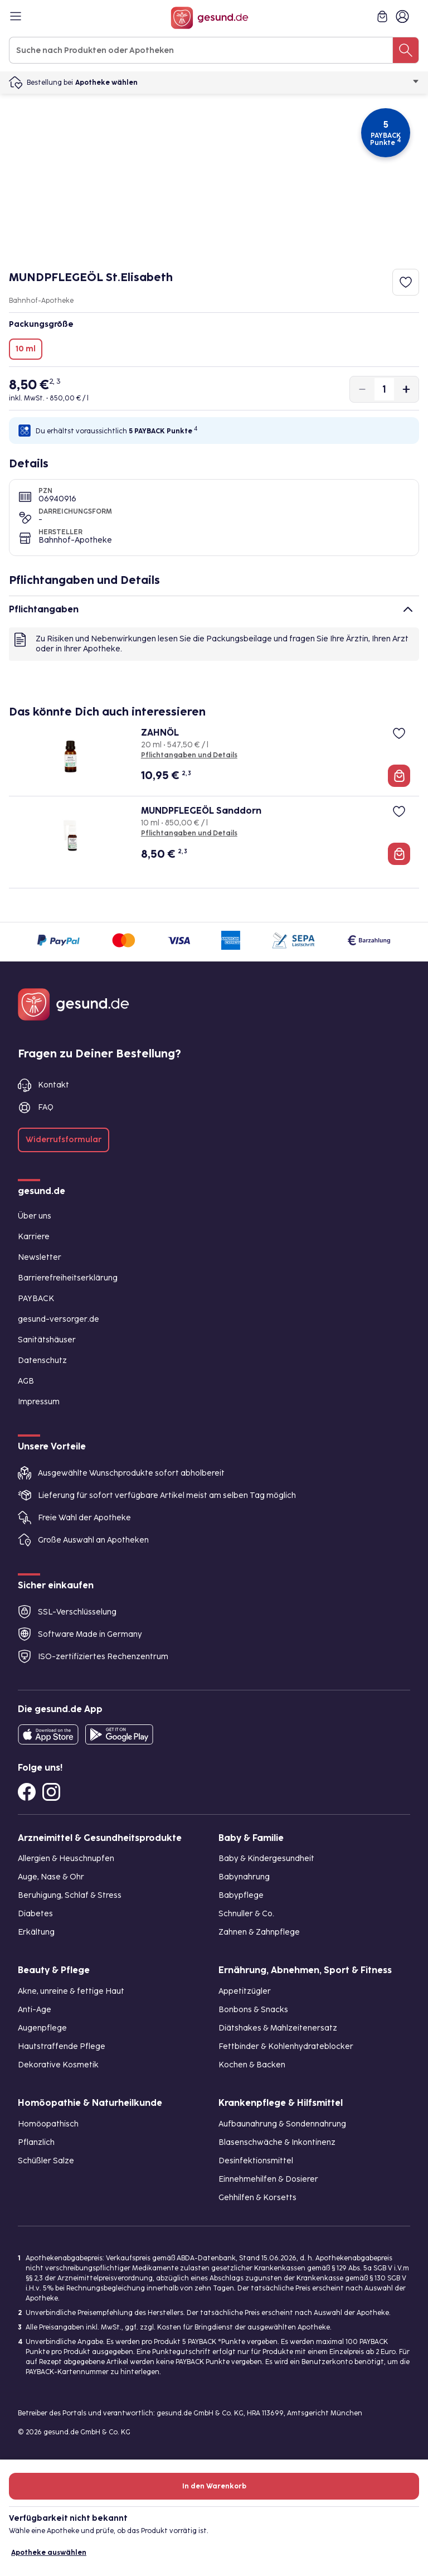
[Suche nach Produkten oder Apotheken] (405, 50)
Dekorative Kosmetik (58, 2065)
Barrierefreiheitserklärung (68, 1278)
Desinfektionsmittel (255, 2161)
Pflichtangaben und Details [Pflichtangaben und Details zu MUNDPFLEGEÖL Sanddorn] (189, 833)
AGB (26, 1381)
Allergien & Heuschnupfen (66, 1858)
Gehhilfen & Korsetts (257, 2197)
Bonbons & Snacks (253, 2009)
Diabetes (35, 1913)
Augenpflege (42, 2028)
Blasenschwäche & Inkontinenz (276, 2142)
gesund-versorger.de (58, 1319)
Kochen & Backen (251, 2065)
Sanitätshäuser (47, 1340)
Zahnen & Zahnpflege (259, 1932)
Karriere (34, 1236)
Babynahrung (244, 1877)
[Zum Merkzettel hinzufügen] (405, 282)
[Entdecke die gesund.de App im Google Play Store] (119, 1734)
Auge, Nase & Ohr (51, 1877)
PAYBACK (36, 1298)
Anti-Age (34, 2009)
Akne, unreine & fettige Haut (71, 1991)
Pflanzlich (36, 2142)
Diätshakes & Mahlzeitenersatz (277, 2028)
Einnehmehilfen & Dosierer (268, 2179)
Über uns (34, 1216)
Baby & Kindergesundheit (266, 1858)
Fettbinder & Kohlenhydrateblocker (285, 2046)
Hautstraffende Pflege (61, 2046)
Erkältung (36, 1932)
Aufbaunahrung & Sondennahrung (282, 2124)
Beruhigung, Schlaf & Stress (69, 1895)
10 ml (26, 349)
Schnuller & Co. (246, 1913)
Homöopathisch (48, 2124)
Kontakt (53, 1085)
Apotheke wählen (247, 83)
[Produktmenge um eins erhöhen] (406, 389)
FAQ (46, 1107)
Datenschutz (42, 1360)
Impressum (39, 1402)
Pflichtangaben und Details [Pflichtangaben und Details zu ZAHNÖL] (189, 755)
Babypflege (241, 1895)
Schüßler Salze (46, 2161)
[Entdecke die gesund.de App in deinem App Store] (48, 1734)
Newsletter (39, 1257)
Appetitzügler (244, 1991)
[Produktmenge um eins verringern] (362, 389)
